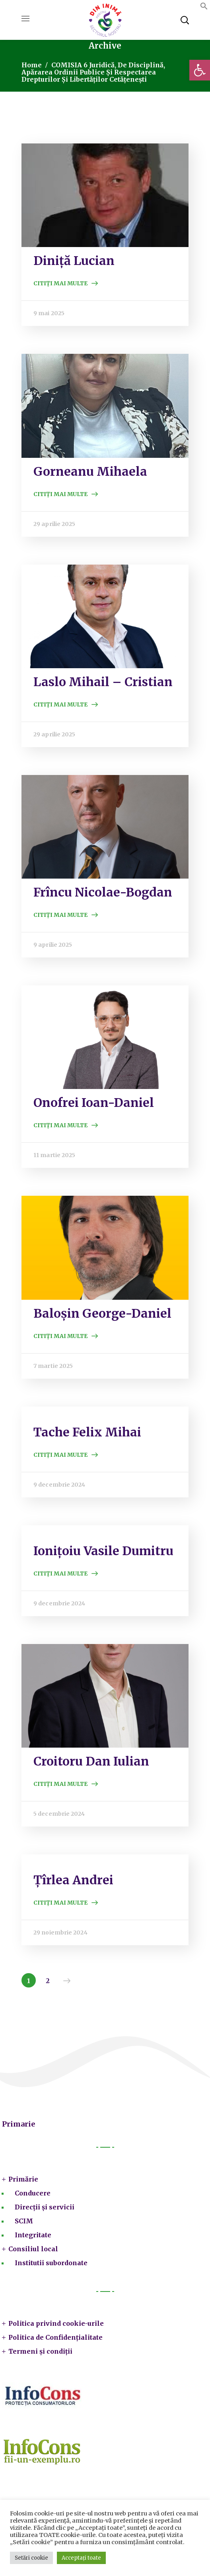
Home (31, 65)
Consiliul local (33, 2249)
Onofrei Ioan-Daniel (93, 1102)
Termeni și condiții (40, 2351)
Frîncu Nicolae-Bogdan (102, 892)
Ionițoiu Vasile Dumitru (103, 1550)
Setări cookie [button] (31, 2557)
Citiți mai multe (60, 283)
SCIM (24, 2221)
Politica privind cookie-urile (56, 2323)
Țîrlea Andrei (73, 1879)
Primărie (23, 2179)
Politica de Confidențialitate (55, 2337)
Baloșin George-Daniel (102, 1313)
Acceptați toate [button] (81, 2557)
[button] (199, 70)
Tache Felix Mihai (87, 1432)
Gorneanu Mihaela (90, 471)
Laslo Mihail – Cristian (103, 681)
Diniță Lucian (74, 260)
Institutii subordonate (51, 2263)
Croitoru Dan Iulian (91, 1761)
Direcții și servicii (44, 2207)
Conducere (33, 2193)
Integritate (33, 2235)
